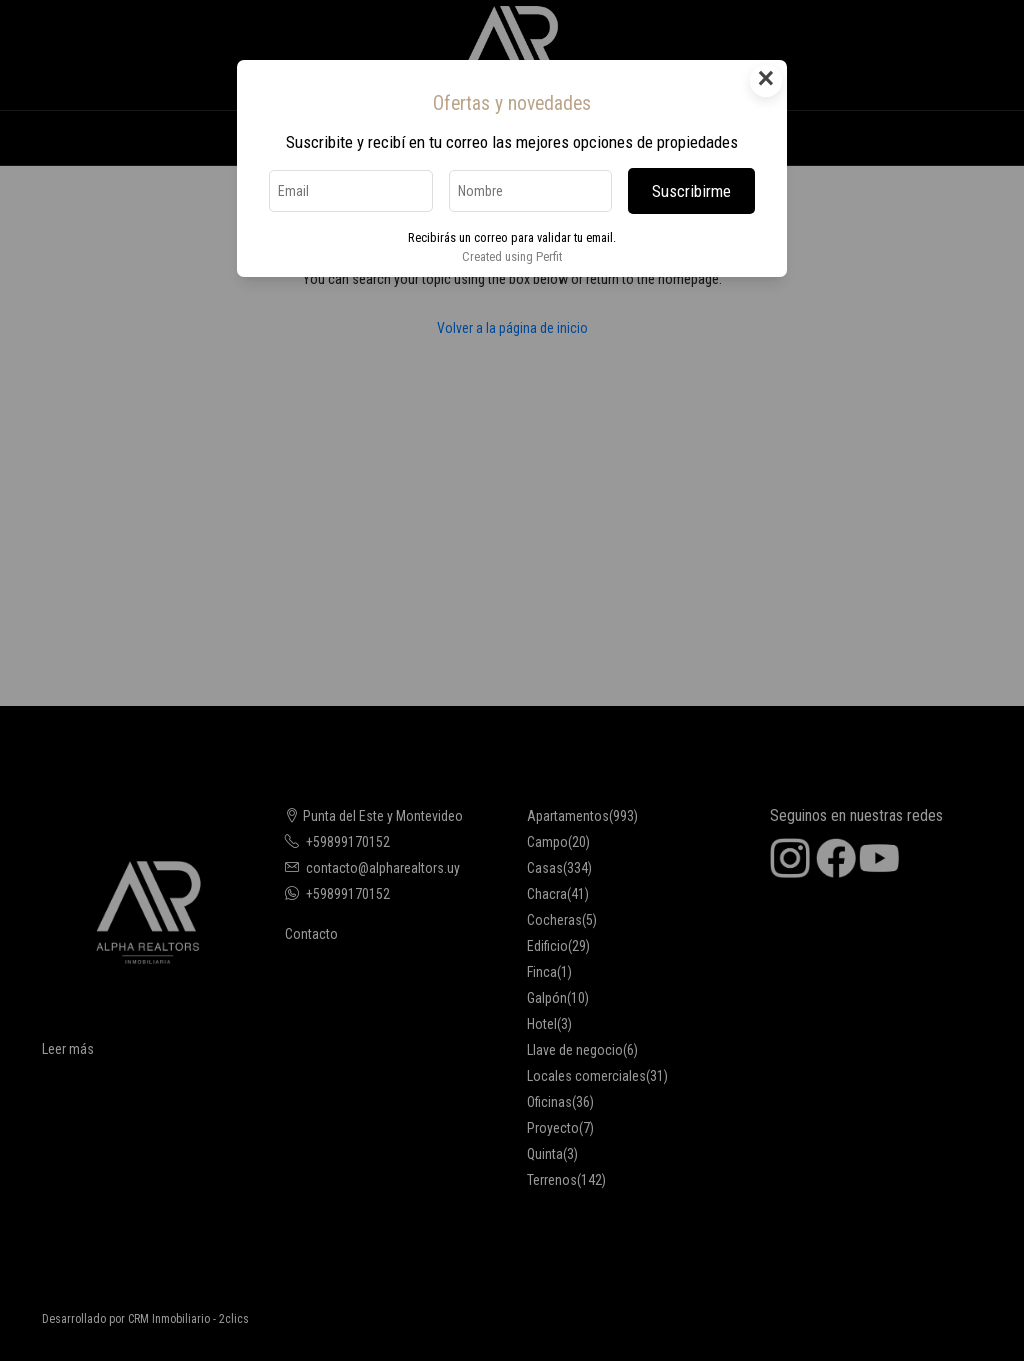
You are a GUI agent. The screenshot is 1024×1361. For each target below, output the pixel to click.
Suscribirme (691, 191)
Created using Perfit (512, 256)
